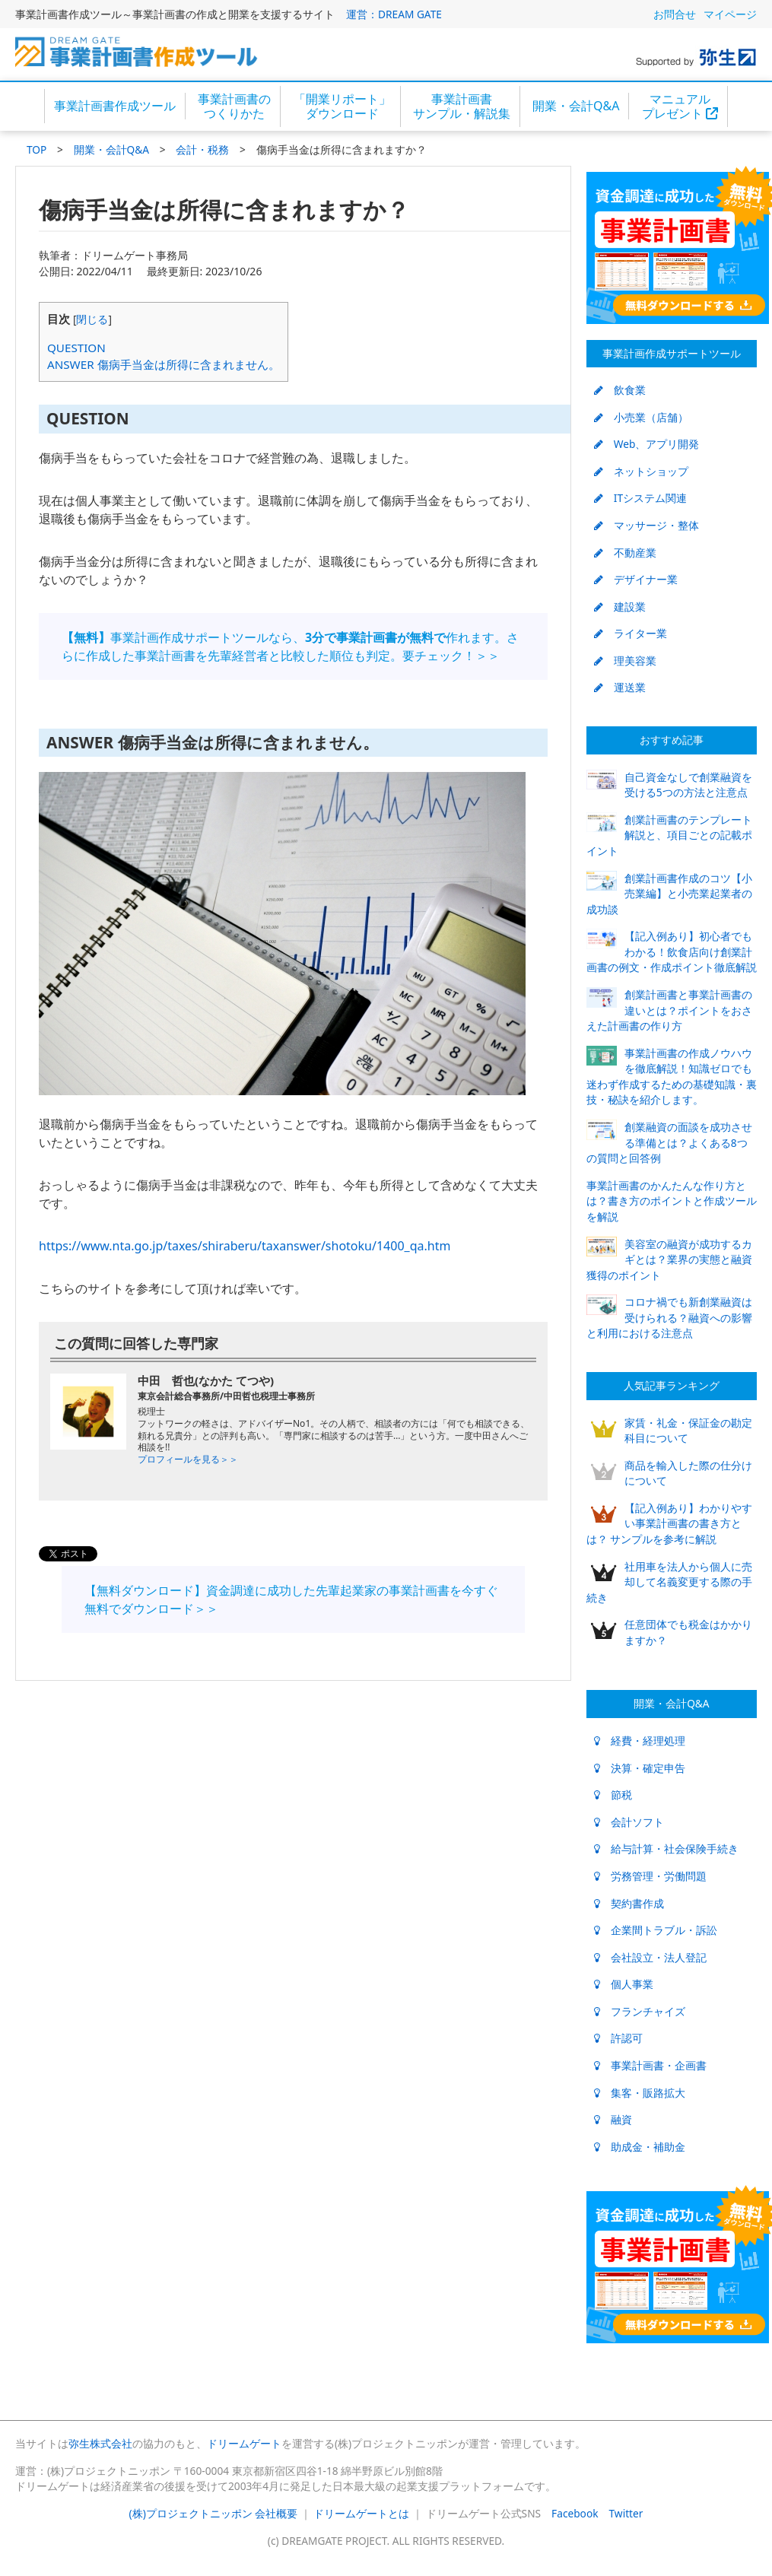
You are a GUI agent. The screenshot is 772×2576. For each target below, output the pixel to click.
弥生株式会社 (100, 2443)
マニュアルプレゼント (680, 106)
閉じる (92, 319)
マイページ (730, 14)
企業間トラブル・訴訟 (655, 1930)
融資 (613, 2119)
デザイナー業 (636, 579)
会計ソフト (629, 1822)
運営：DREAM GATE (394, 14)
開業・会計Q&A (575, 105)
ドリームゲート (244, 2443)
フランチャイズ (639, 2011)
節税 (613, 1794)
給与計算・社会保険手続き (666, 1848)
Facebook (574, 2513)
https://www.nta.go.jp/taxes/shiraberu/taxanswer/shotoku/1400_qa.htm (244, 1245)
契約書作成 (629, 1903)
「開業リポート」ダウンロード (342, 106)
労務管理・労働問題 (650, 1876)
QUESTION (76, 347)
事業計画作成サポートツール (671, 353)
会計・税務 (202, 149)
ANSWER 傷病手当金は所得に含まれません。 (163, 364)
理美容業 (625, 660)
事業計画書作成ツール (115, 105)
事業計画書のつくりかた (234, 106)
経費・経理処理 (639, 1740)
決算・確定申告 (639, 1768)
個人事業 (623, 1984)
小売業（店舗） (641, 417)
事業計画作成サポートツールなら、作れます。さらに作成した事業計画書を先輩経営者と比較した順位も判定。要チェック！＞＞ (290, 646)
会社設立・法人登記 (650, 1957)
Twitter (626, 2513)
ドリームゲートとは (361, 2513)
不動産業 (625, 552)
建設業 (620, 606)
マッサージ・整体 (646, 525)
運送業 (620, 687)
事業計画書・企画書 (650, 2065)
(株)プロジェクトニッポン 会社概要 (213, 2513)
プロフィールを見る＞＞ (188, 1459)
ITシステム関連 (640, 498)
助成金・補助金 (639, 2146)
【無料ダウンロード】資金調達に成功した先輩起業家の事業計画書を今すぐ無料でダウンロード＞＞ (291, 1599)
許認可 (618, 2038)
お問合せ (674, 14)
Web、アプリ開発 (647, 444)
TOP (36, 149)
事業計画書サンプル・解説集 (461, 106)
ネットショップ (641, 471)
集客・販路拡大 (639, 2092)
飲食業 (620, 390)
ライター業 (630, 633)
